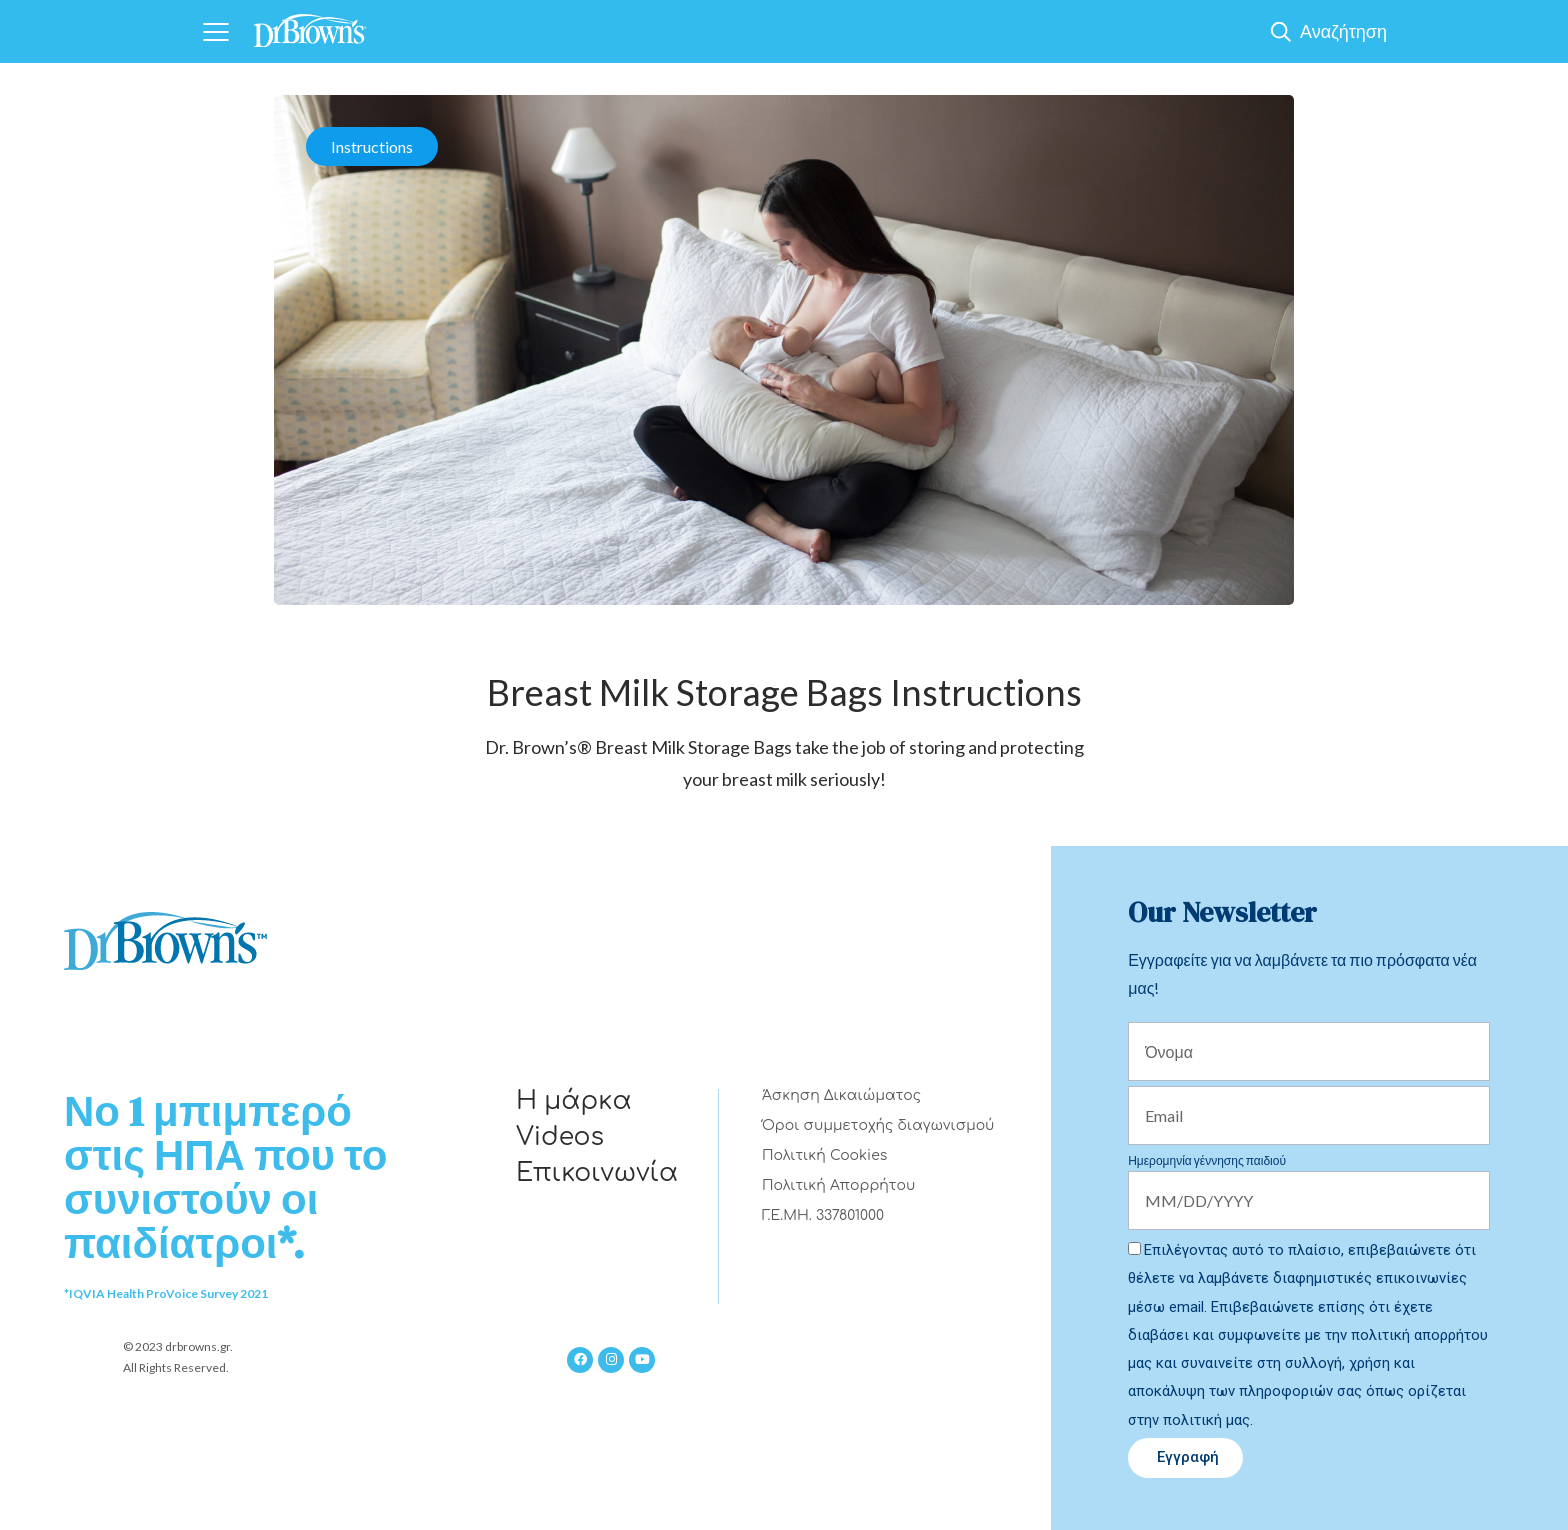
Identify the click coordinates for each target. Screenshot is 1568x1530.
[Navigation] (215, 31)
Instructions (372, 146)
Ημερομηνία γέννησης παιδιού (1207, 1160)
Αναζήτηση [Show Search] (1343, 31)
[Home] (310, 24)
